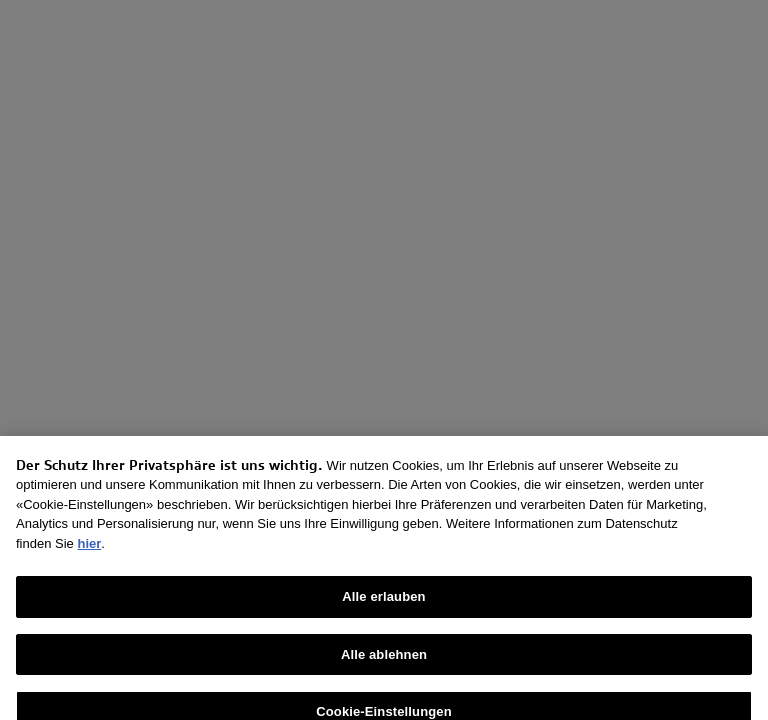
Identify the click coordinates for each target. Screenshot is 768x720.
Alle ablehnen (384, 661)
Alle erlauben (383, 604)
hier (89, 550)
